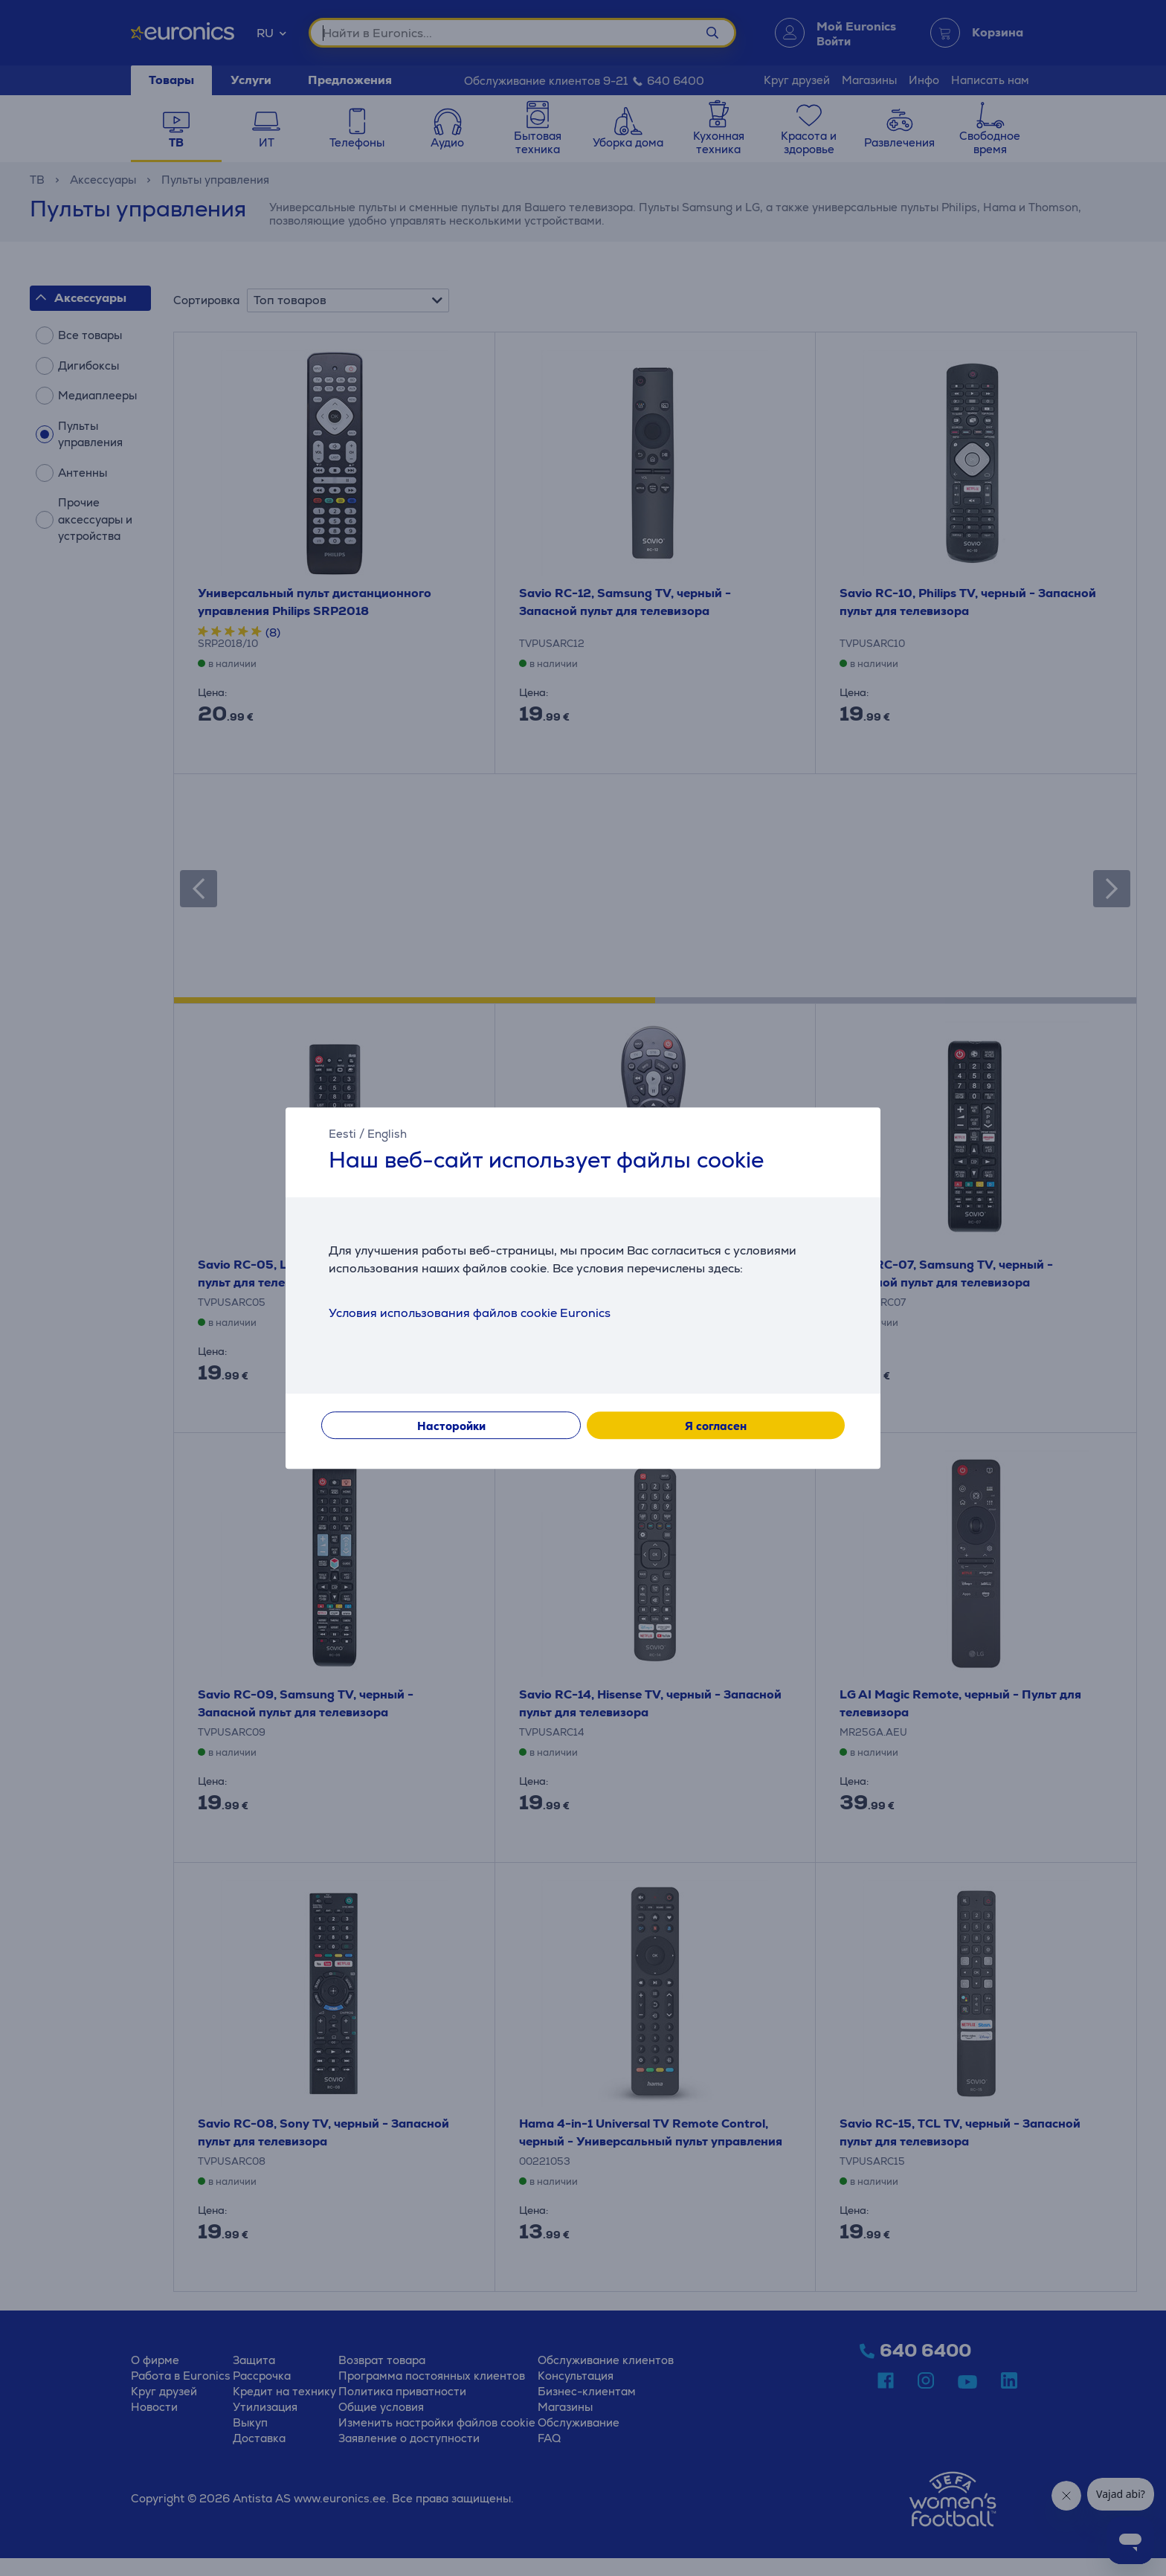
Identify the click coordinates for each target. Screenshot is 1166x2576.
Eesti (342, 1134)
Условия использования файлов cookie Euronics (470, 1313)
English (387, 1134)
